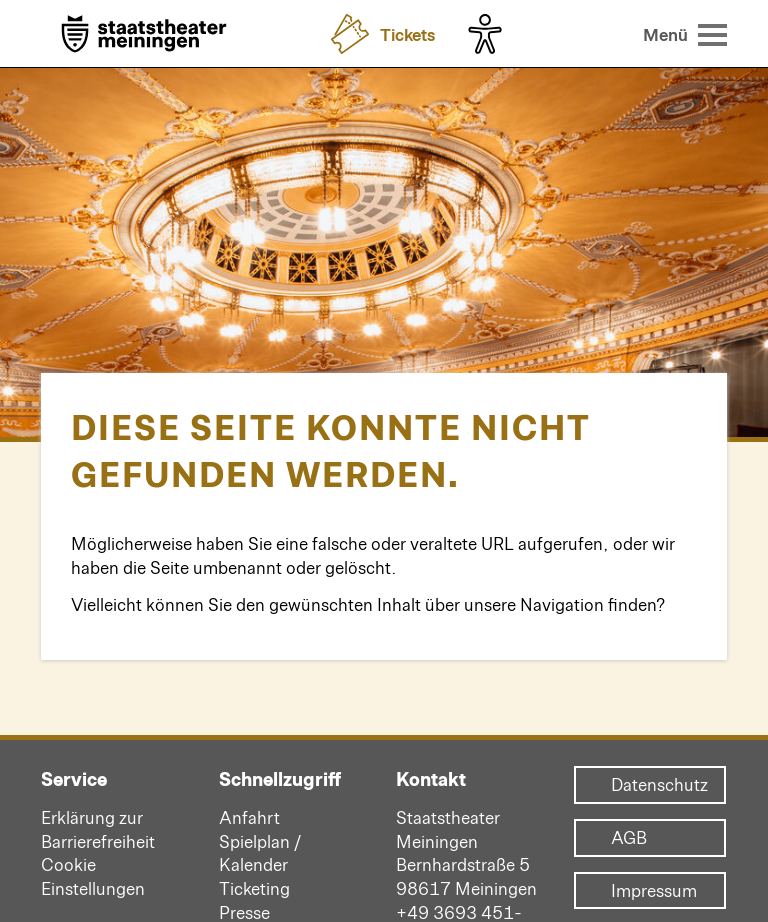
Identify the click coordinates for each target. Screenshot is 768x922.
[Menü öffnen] (685, 34)
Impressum (650, 891)
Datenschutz (650, 785)
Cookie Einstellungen (93, 876)
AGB (629, 838)
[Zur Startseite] (144, 35)
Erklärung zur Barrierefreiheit (98, 829)
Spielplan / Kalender (260, 853)
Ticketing (254, 888)
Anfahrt (249, 817)
